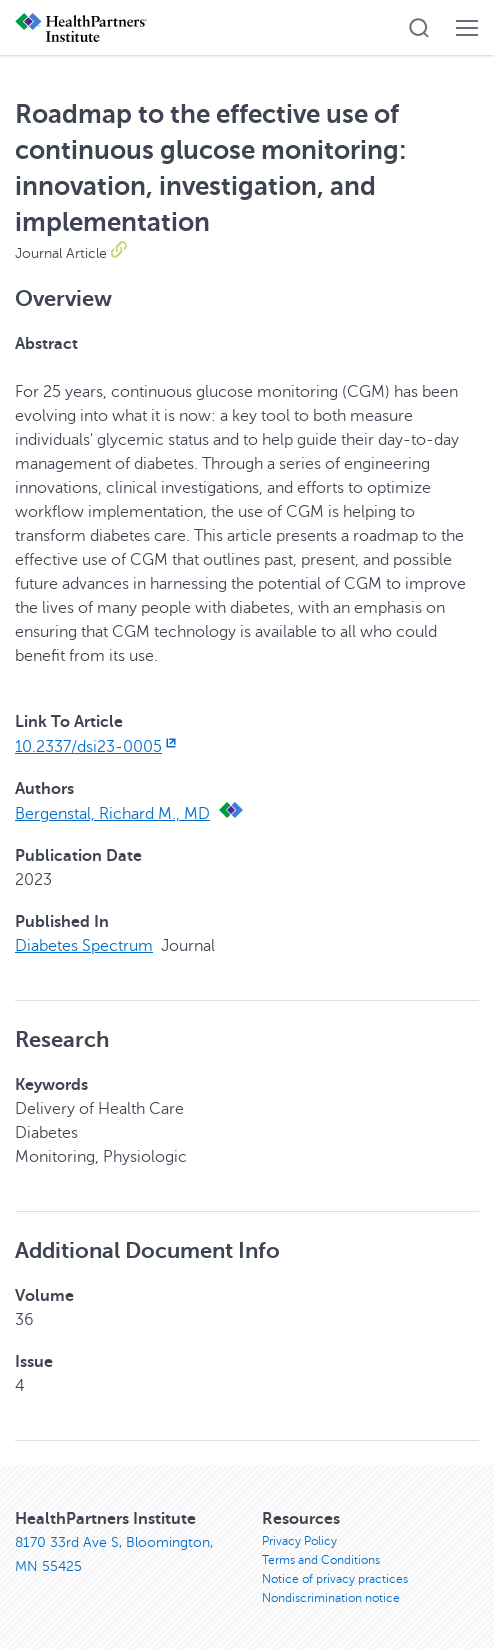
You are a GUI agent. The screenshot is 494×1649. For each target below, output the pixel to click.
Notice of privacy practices (335, 1579)
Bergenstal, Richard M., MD (112, 814)
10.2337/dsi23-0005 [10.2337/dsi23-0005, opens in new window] (97, 747)
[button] (419, 28)
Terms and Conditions (321, 1560)
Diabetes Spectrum (84, 946)
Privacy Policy (299, 1541)
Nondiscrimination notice (331, 1598)
